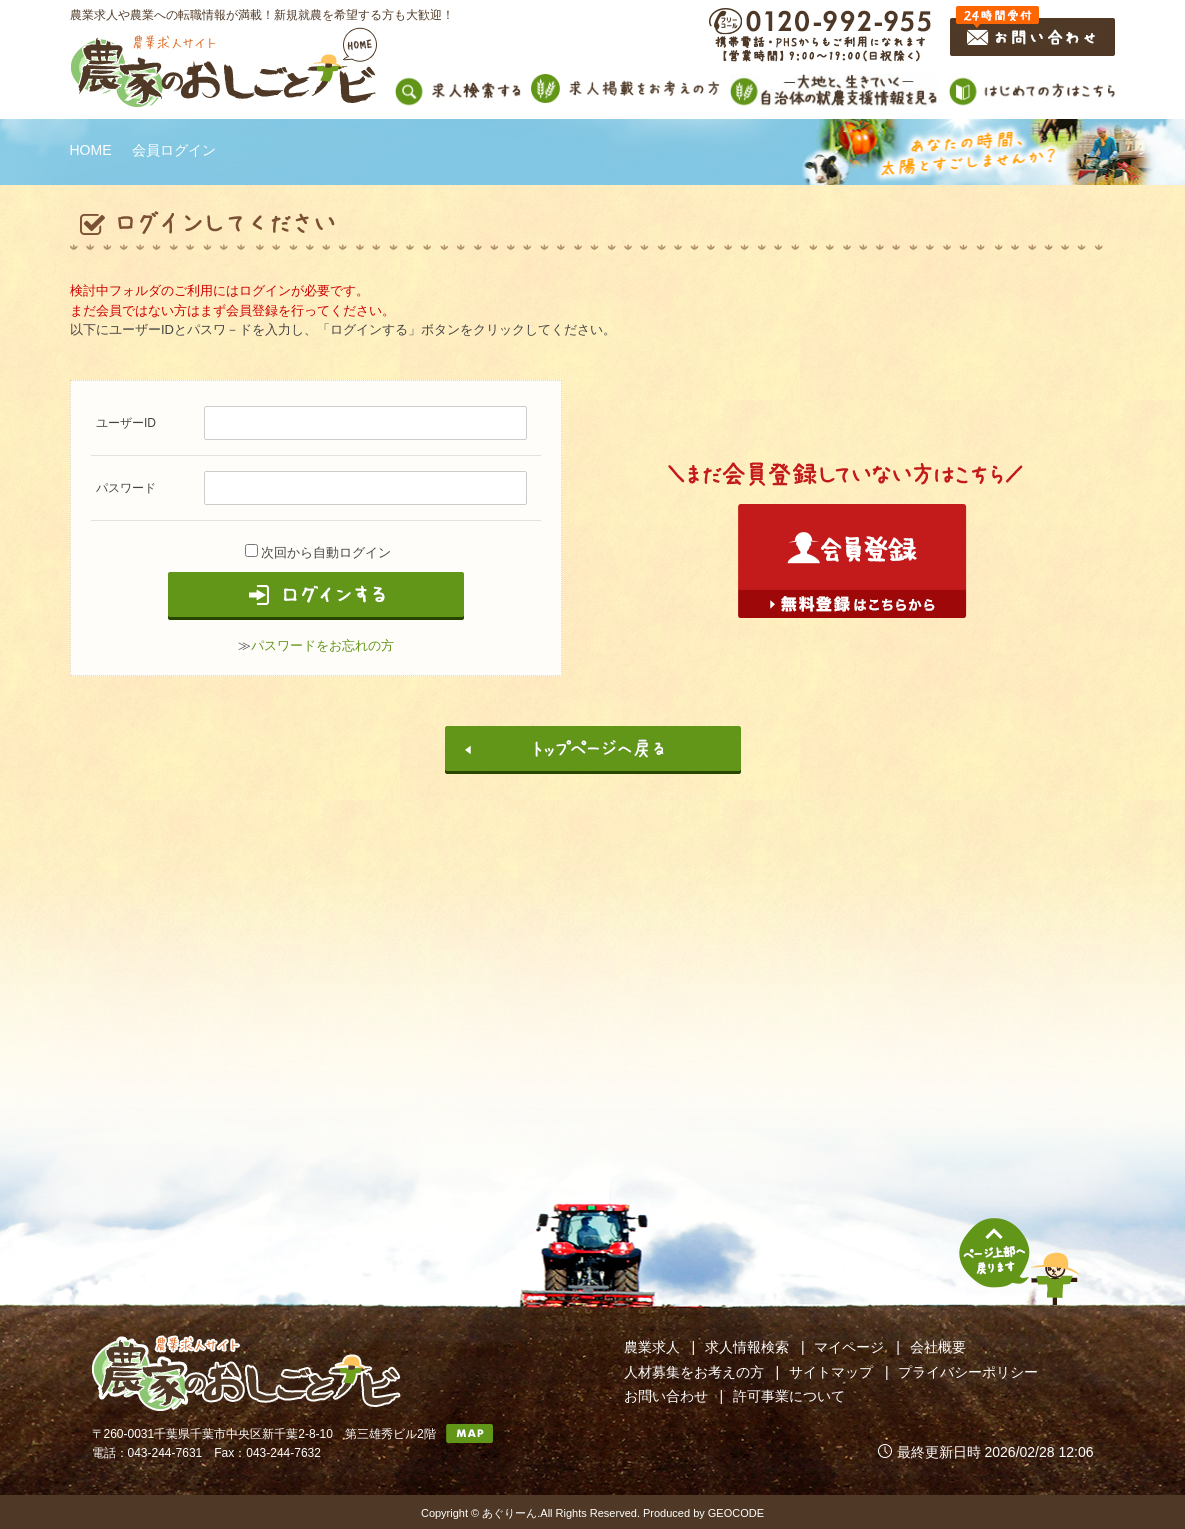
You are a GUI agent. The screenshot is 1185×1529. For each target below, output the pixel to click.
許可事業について (789, 1396)
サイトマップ (831, 1372)
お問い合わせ (666, 1396)
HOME (91, 150)
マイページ (849, 1347)
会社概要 (938, 1347)
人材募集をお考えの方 (694, 1372)
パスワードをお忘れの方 (322, 645)
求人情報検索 (747, 1347)
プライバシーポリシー (968, 1372)
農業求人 (652, 1347)
